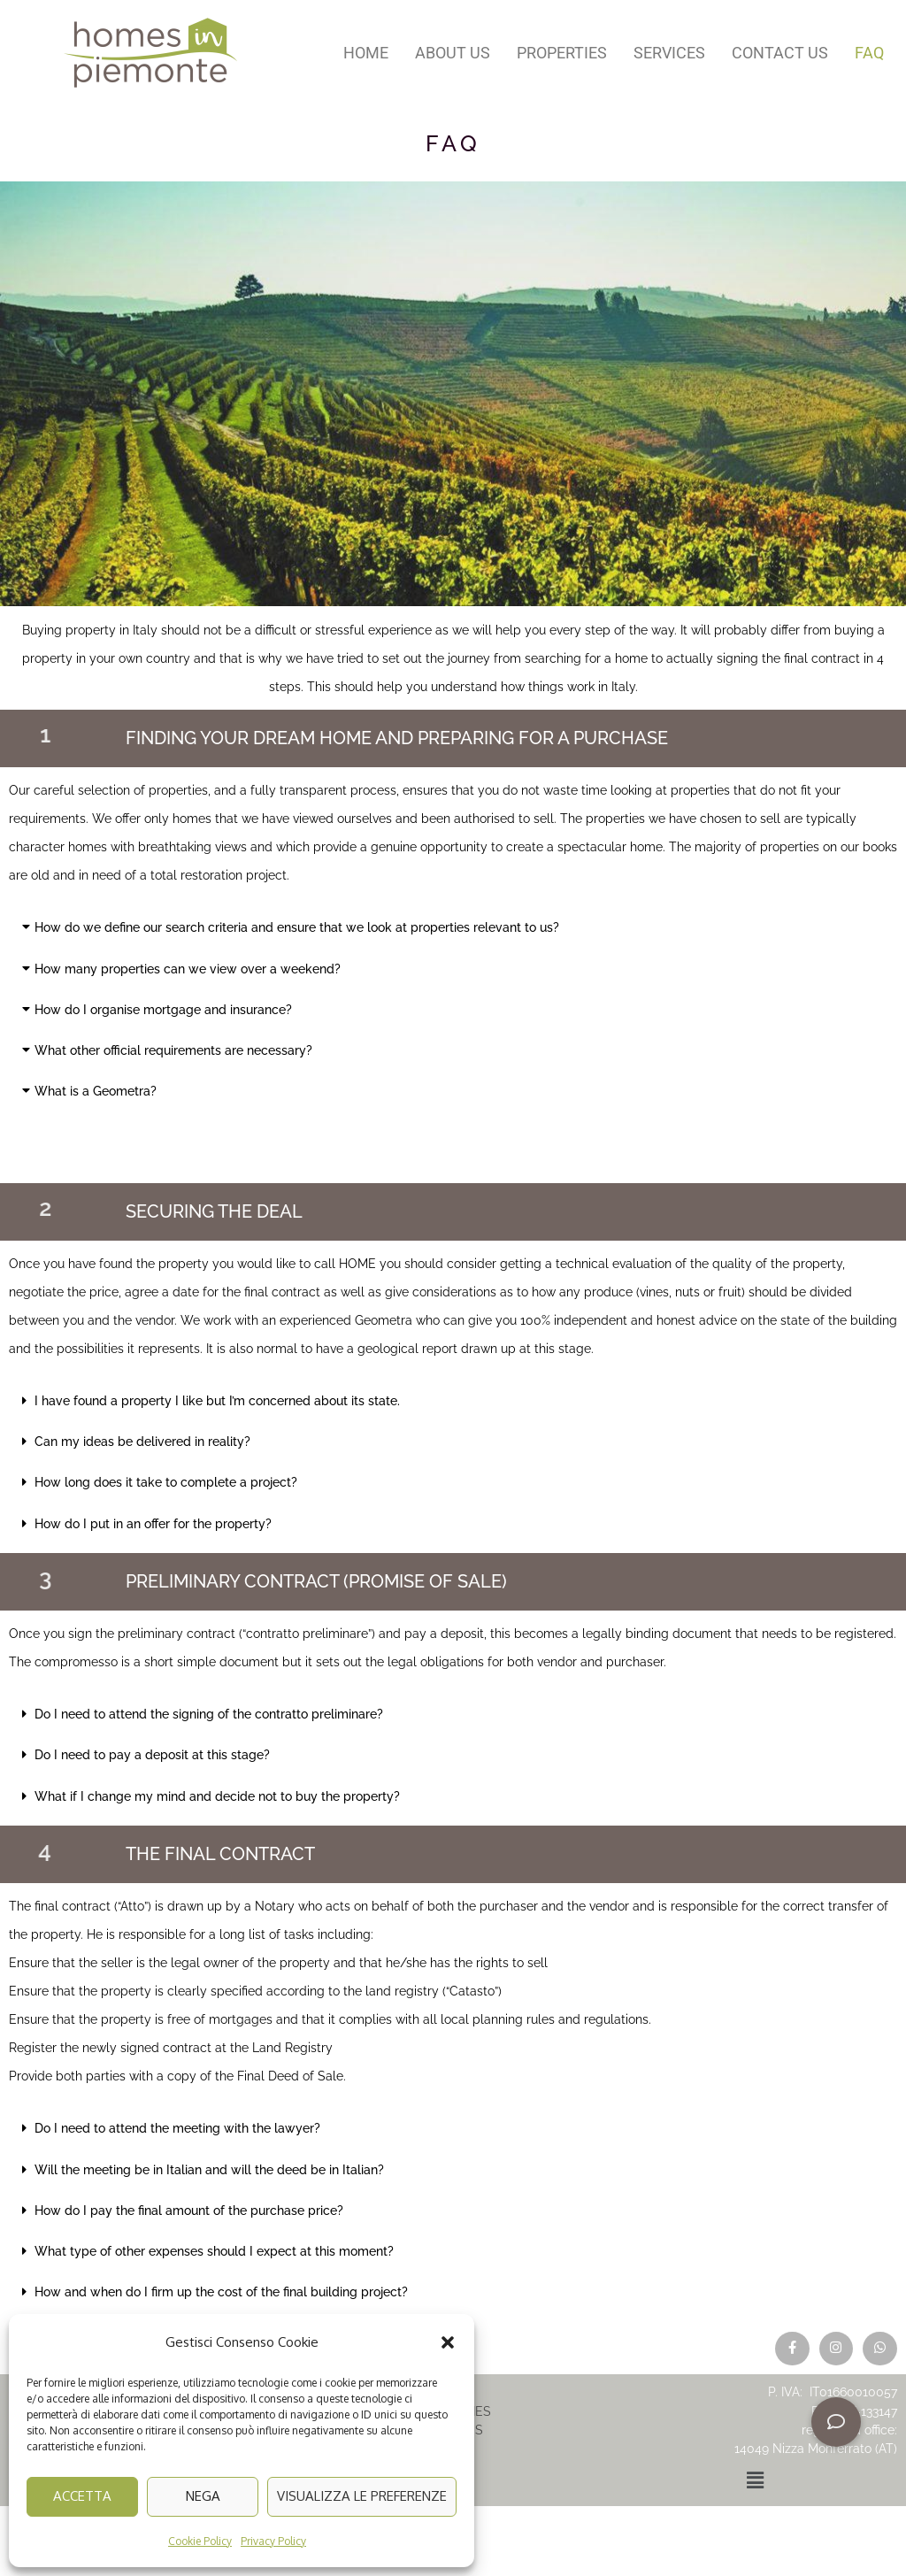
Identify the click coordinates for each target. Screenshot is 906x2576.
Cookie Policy (200, 2541)
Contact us (780, 52)
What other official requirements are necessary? (173, 1050)
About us (452, 52)
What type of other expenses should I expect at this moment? (214, 2251)
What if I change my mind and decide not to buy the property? (217, 1796)
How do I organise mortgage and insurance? (163, 1010)
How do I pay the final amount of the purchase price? (189, 2210)
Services (669, 52)
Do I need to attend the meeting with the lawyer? (177, 2128)
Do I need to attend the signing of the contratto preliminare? (209, 1714)
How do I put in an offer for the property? (153, 1524)
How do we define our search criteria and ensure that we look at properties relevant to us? (297, 927)
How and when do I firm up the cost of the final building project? (221, 2292)
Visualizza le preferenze (362, 2496)
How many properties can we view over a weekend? (188, 969)
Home (365, 52)
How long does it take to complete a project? (166, 1482)
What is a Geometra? (96, 1091)
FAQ (869, 52)
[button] (448, 2342)
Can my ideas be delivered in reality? (142, 1441)
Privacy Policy (273, 2541)
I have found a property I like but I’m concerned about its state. (217, 1401)
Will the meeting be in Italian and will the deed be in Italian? (209, 2170)
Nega (203, 2496)
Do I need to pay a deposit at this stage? (152, 1755)
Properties (562, 52)
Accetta (82, 2496)
